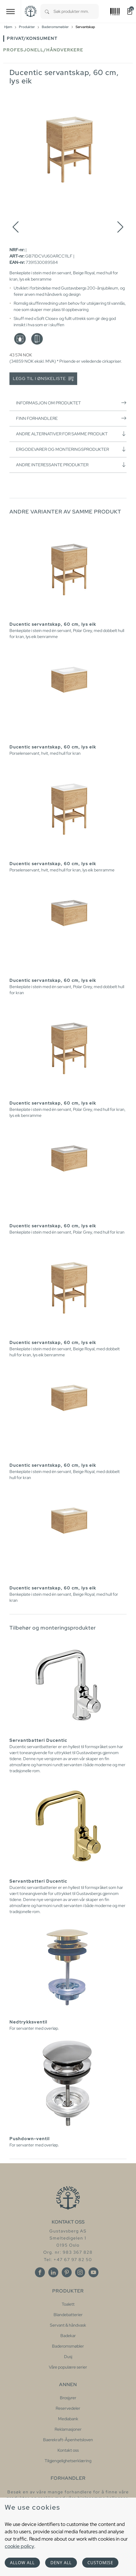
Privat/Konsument (32, 38)
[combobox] (76, 11)
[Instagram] (80, 2272)
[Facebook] (40, 2272)
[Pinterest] (67, 2272)
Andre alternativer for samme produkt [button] (71, 434)
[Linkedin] (53, 2272)
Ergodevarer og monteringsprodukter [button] (71, 449)
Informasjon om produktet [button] (71, 403)
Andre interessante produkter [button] (71, 465)
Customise (100, 2563)
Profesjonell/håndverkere (43, 50)
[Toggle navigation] (10, 11)
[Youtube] (93, 2272)
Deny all (61, 2563)
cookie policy (19, 2546)
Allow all (22, 2563)
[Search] (47, 11)
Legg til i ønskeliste (43, 379)
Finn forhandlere (71, 418)
